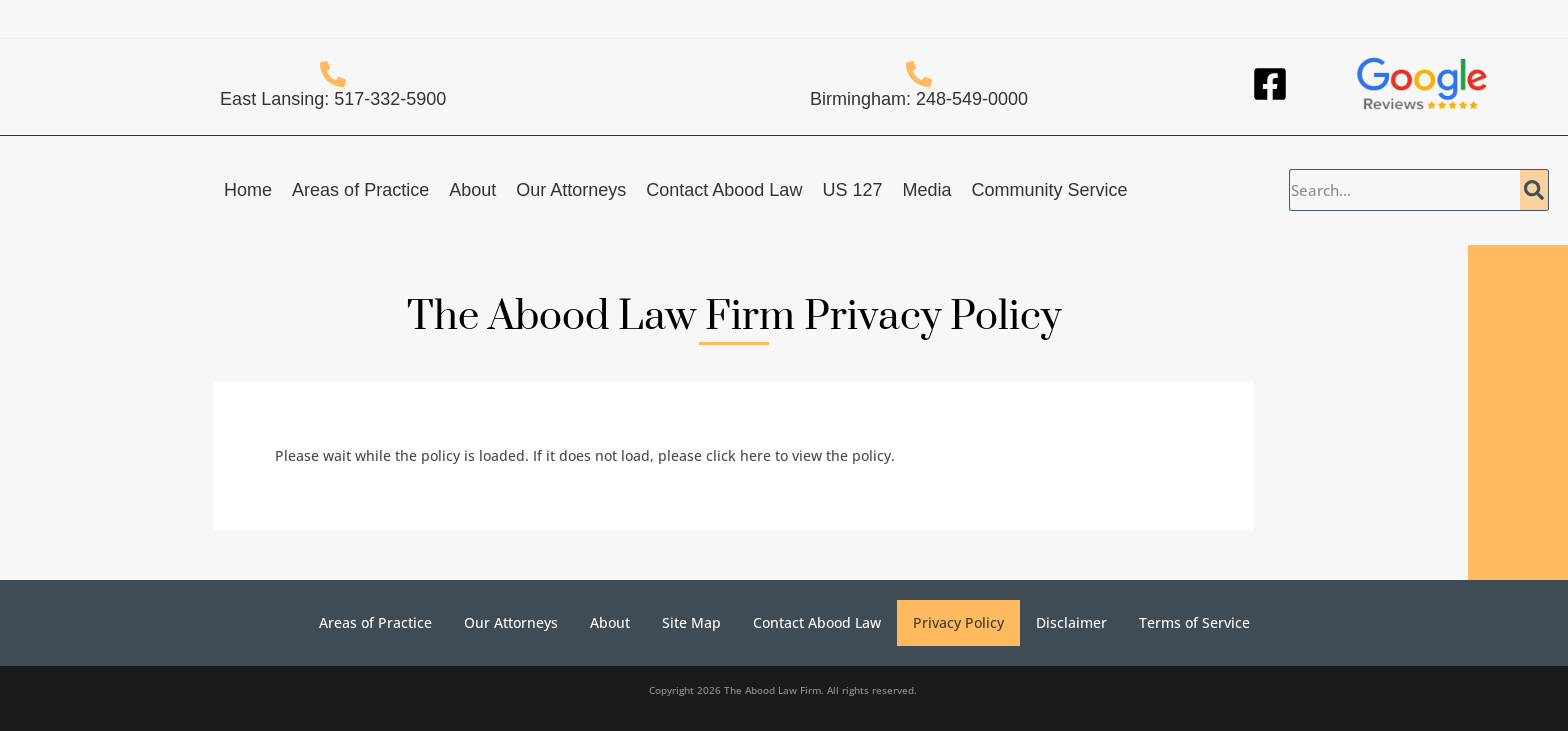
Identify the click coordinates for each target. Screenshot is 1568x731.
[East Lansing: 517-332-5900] (333, 74)
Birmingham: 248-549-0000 (919, 99)
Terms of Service (1194, 622)
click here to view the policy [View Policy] (798, 455)
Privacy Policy (958, 622)
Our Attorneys (571, 190)
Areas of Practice (360, 190)
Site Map (691, 622)
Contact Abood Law (724, 190)
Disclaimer (1071, 622)
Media (926, 190)
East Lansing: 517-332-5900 (333, 99)
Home (248, 190)
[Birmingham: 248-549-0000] (919, 74)
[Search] (1534, 190)
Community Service (1049, 190)
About (472, 190)
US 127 (852, 190)
